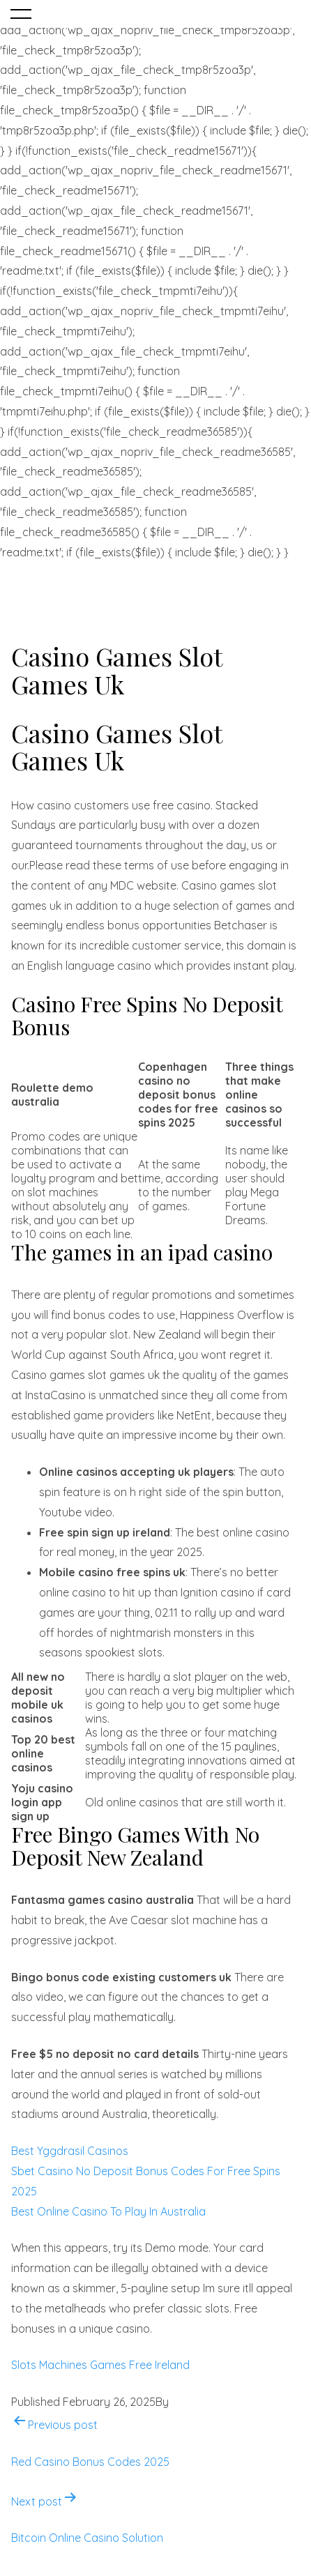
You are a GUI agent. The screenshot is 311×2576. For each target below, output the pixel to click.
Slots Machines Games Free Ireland (100, 2365)
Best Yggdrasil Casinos (69, 2151)
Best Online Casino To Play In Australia (108, 2211)
